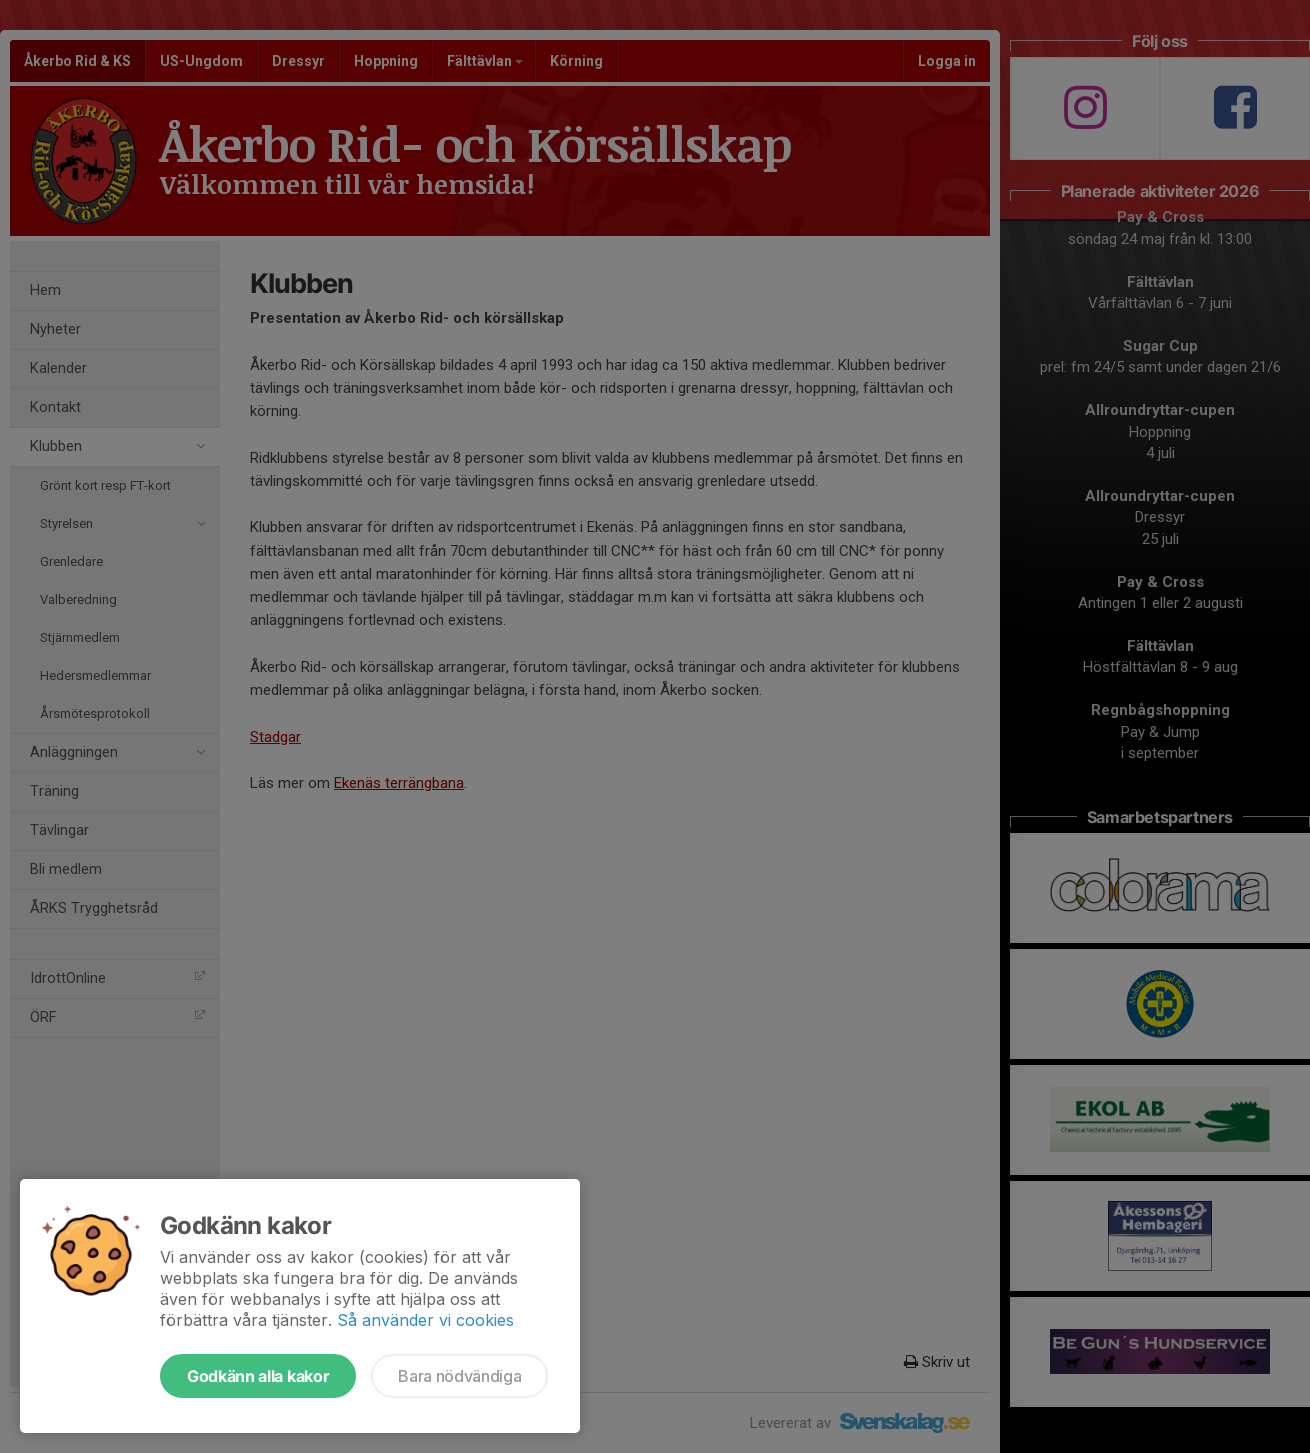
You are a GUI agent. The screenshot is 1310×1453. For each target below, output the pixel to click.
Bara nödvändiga (459, 1376)
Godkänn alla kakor (258, 1376)
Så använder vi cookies (425, 1320)
